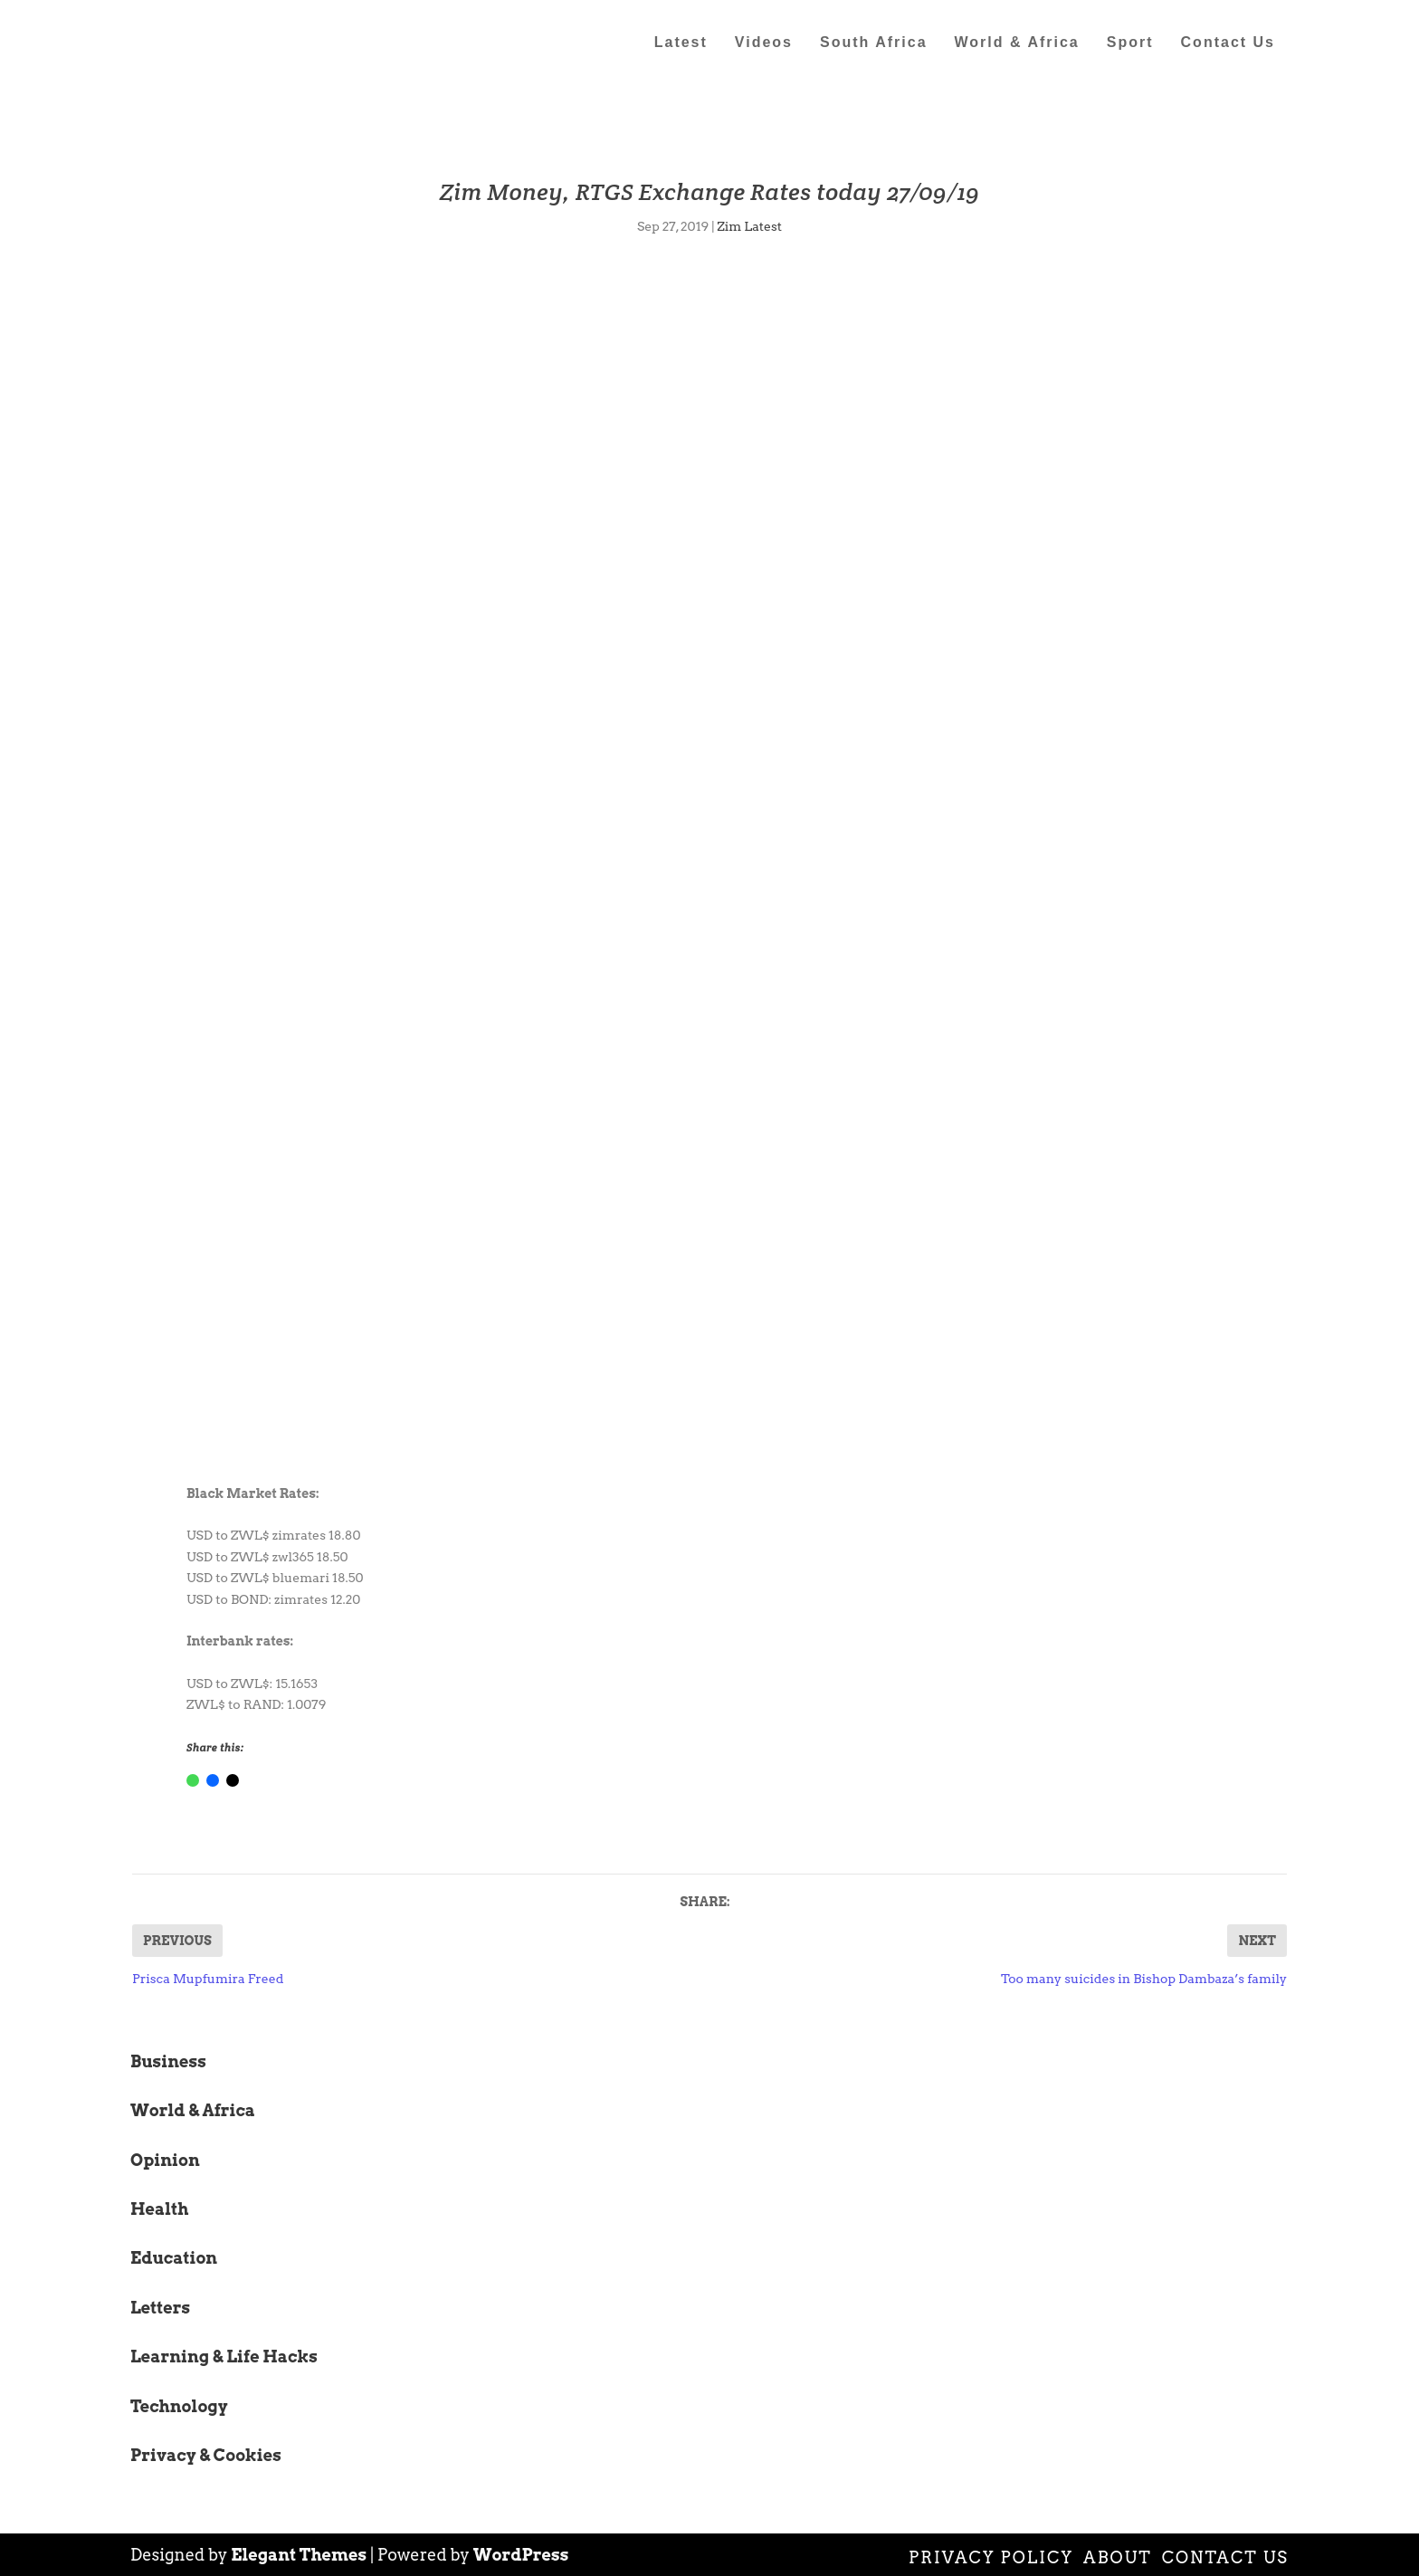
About (1117, 2557)
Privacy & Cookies (205, 2455)
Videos (764, 42)
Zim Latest (749, 226)
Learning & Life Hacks (224, 2356)
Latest (681, 42)
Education (173, 2257)
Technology (179, 2406)
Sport (1130, 42)
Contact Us (1228, 42)
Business (168, 2061)
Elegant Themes (299, 2554)
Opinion (165, 2160)
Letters (160, 2307)
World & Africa (1017, 42)
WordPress (521, 2554)
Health (159, 2208)
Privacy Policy (991, 2557)
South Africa (874, 42)
